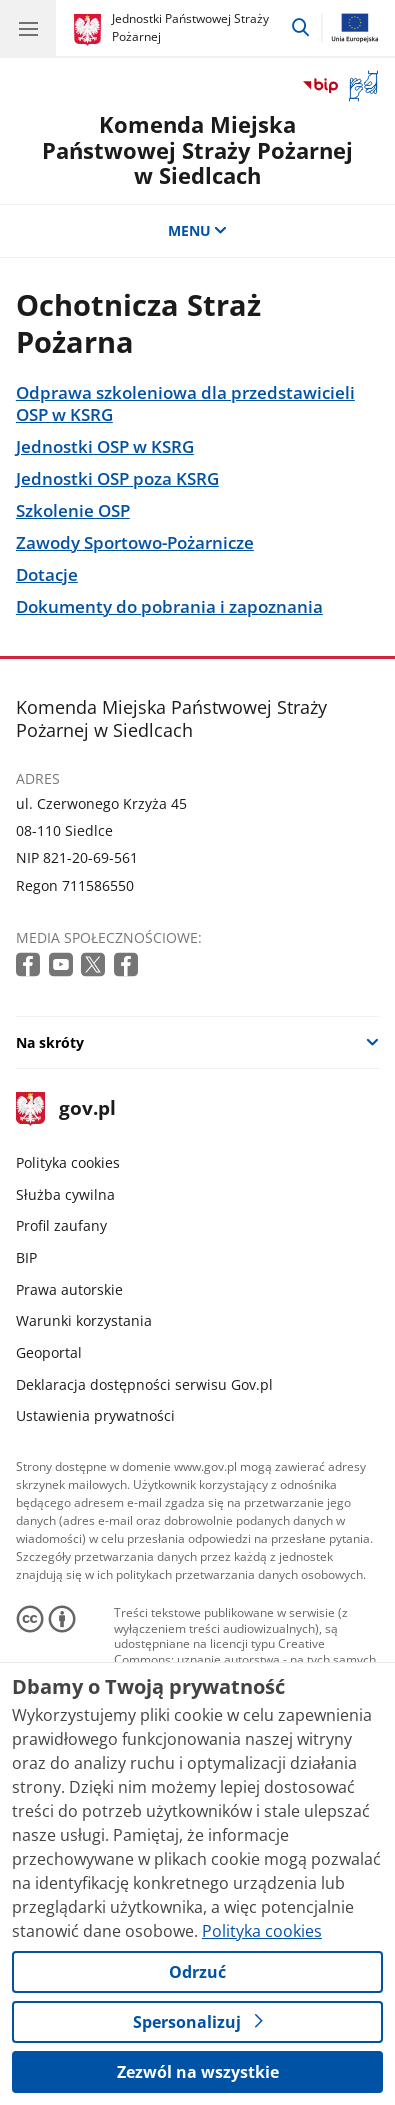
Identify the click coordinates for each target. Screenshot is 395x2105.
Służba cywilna (65, 1194)
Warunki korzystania (84, 1320)
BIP (26, 1257)
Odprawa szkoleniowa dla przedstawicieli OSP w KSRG (185, 403)
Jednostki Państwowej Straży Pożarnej (190, 27)
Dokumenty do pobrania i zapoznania (169, 607)
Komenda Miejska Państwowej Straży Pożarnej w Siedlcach (197, 150)
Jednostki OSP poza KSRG (117, 479)
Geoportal (49, 1352)
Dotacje (47, 575)
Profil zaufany (61, 1225)
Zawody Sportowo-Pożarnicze (135, 543)
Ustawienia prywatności (95, 1415)
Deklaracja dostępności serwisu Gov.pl (144, 1384)
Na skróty (50, 1042)
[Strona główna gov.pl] (90, 30)
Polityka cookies (68, 1162)
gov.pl (66, 1109)
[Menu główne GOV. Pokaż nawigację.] (28, 28)
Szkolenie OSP (73, 511)
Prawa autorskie (69, 1289)
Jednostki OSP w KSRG (105, 447)
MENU (198, 230)
